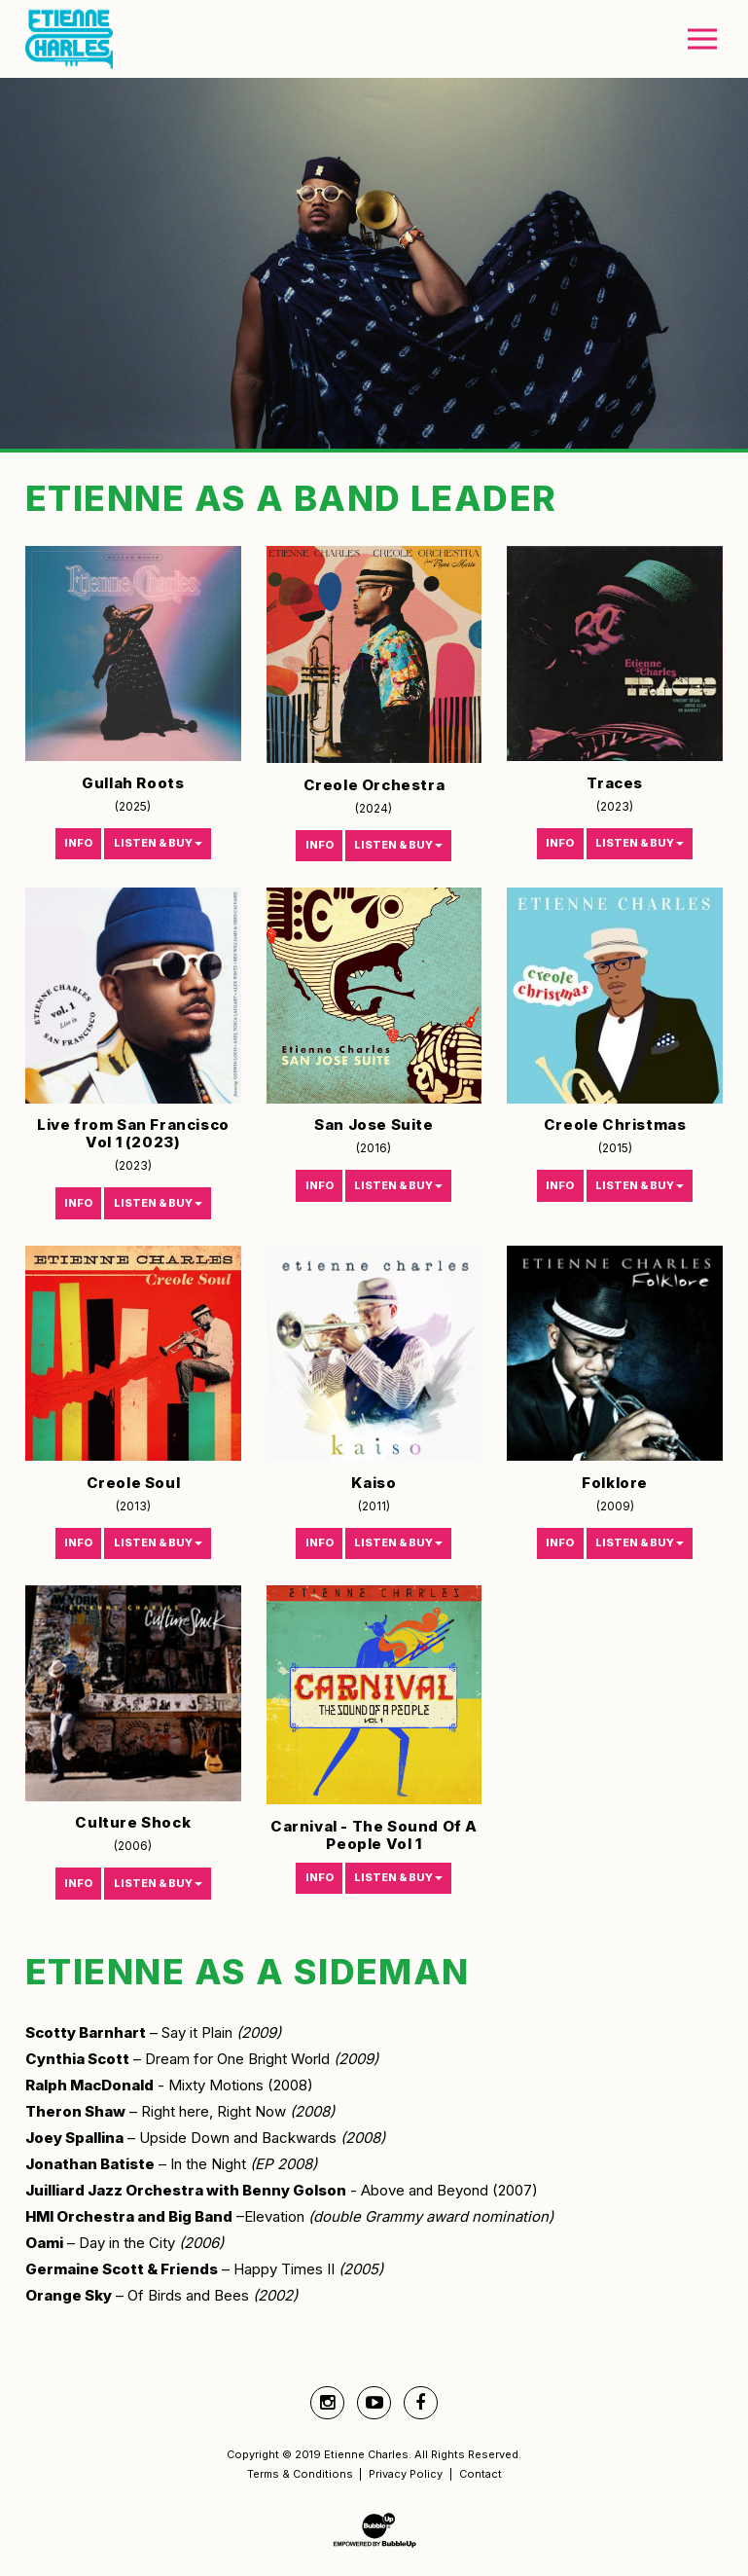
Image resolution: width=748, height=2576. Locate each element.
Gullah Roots (133, 783)
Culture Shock (133, 1822)
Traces (615, 783)
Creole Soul (134, 1482)
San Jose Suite (373, 1124)
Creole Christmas (615, 1124)
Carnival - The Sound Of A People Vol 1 (374, 1835)
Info (78, 843)
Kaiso (373, 1482)
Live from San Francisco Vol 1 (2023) (133, 1133)
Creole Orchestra (374, 785)
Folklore (615, 1482)
